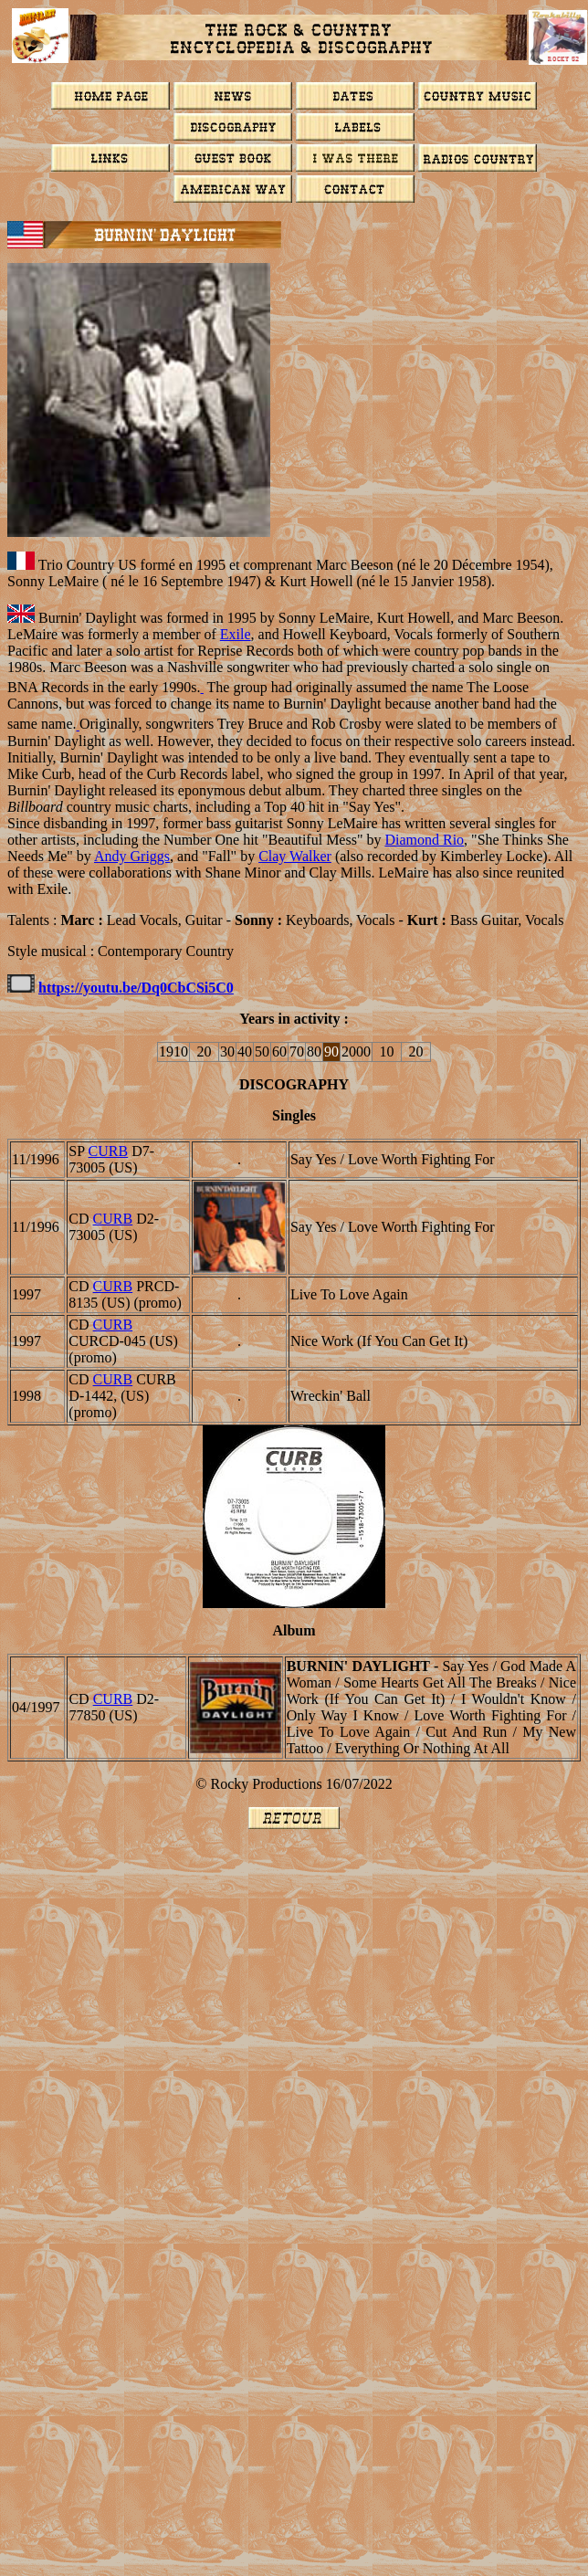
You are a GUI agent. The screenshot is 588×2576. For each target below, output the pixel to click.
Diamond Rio (424, 839)
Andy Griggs (132, 856)
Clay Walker (294, 856)
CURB (109, 1151)
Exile (235, 634)
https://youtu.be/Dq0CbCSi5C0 (136, 987)
